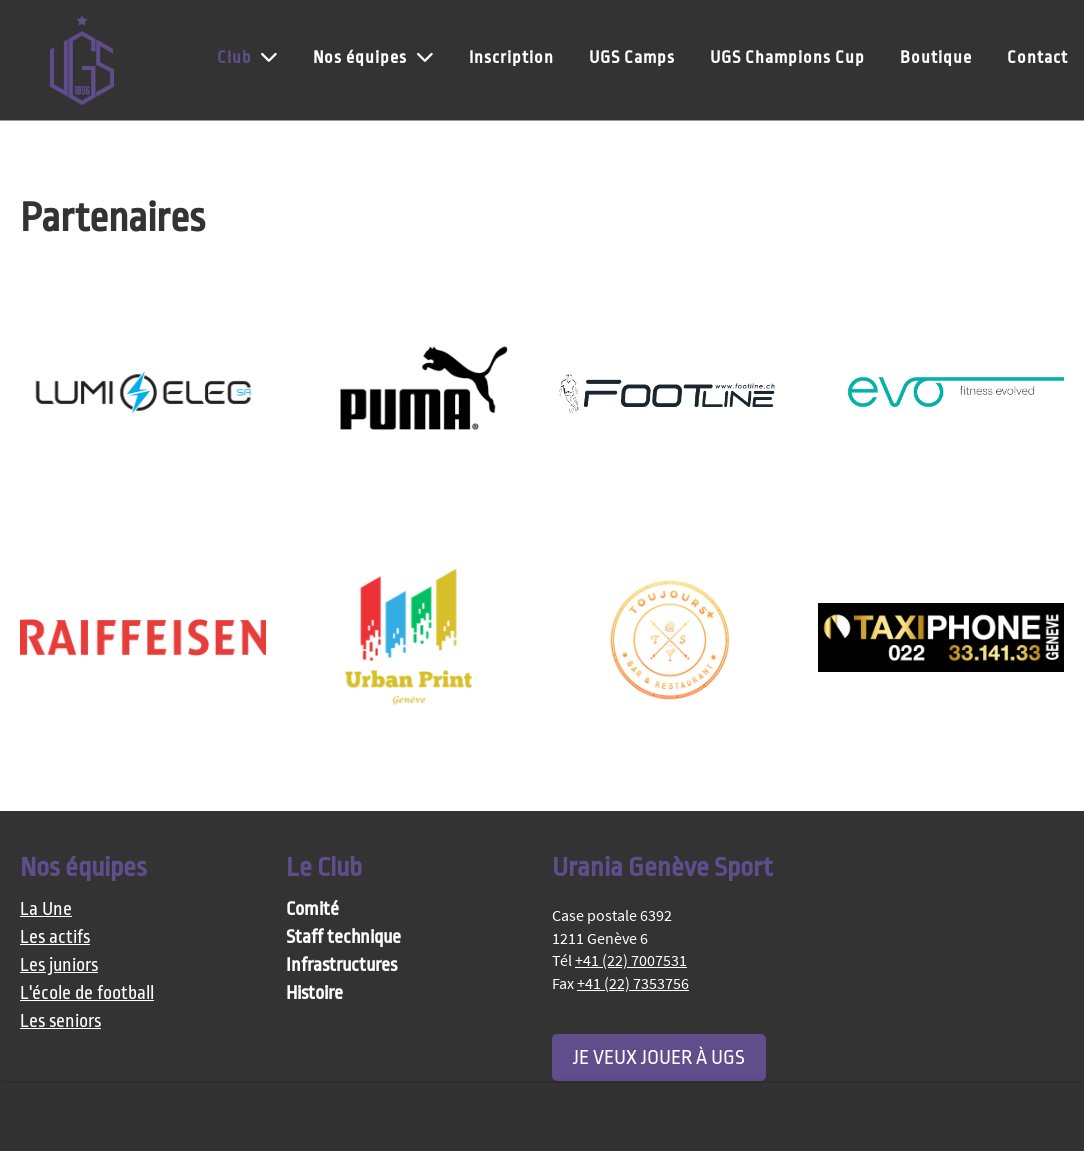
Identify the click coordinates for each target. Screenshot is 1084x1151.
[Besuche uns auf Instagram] (865, 875)
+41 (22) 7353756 (633, 983)
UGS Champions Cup (787, 57)
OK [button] (1032, 1117)
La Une (46, 909)
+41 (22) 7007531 (631, 960)
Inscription (511, 57)
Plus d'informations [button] (92, 1116)
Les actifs (55, 937)
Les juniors (59, 965)
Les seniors (60, 1021)
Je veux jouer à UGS (659, 1057)
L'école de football (87, 993)
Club (247, 57)
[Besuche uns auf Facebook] (832, 875)
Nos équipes (373, 57)
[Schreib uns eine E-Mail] (898, 875)
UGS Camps (632, 57)
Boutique (936, 57)
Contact (1037, 57)
